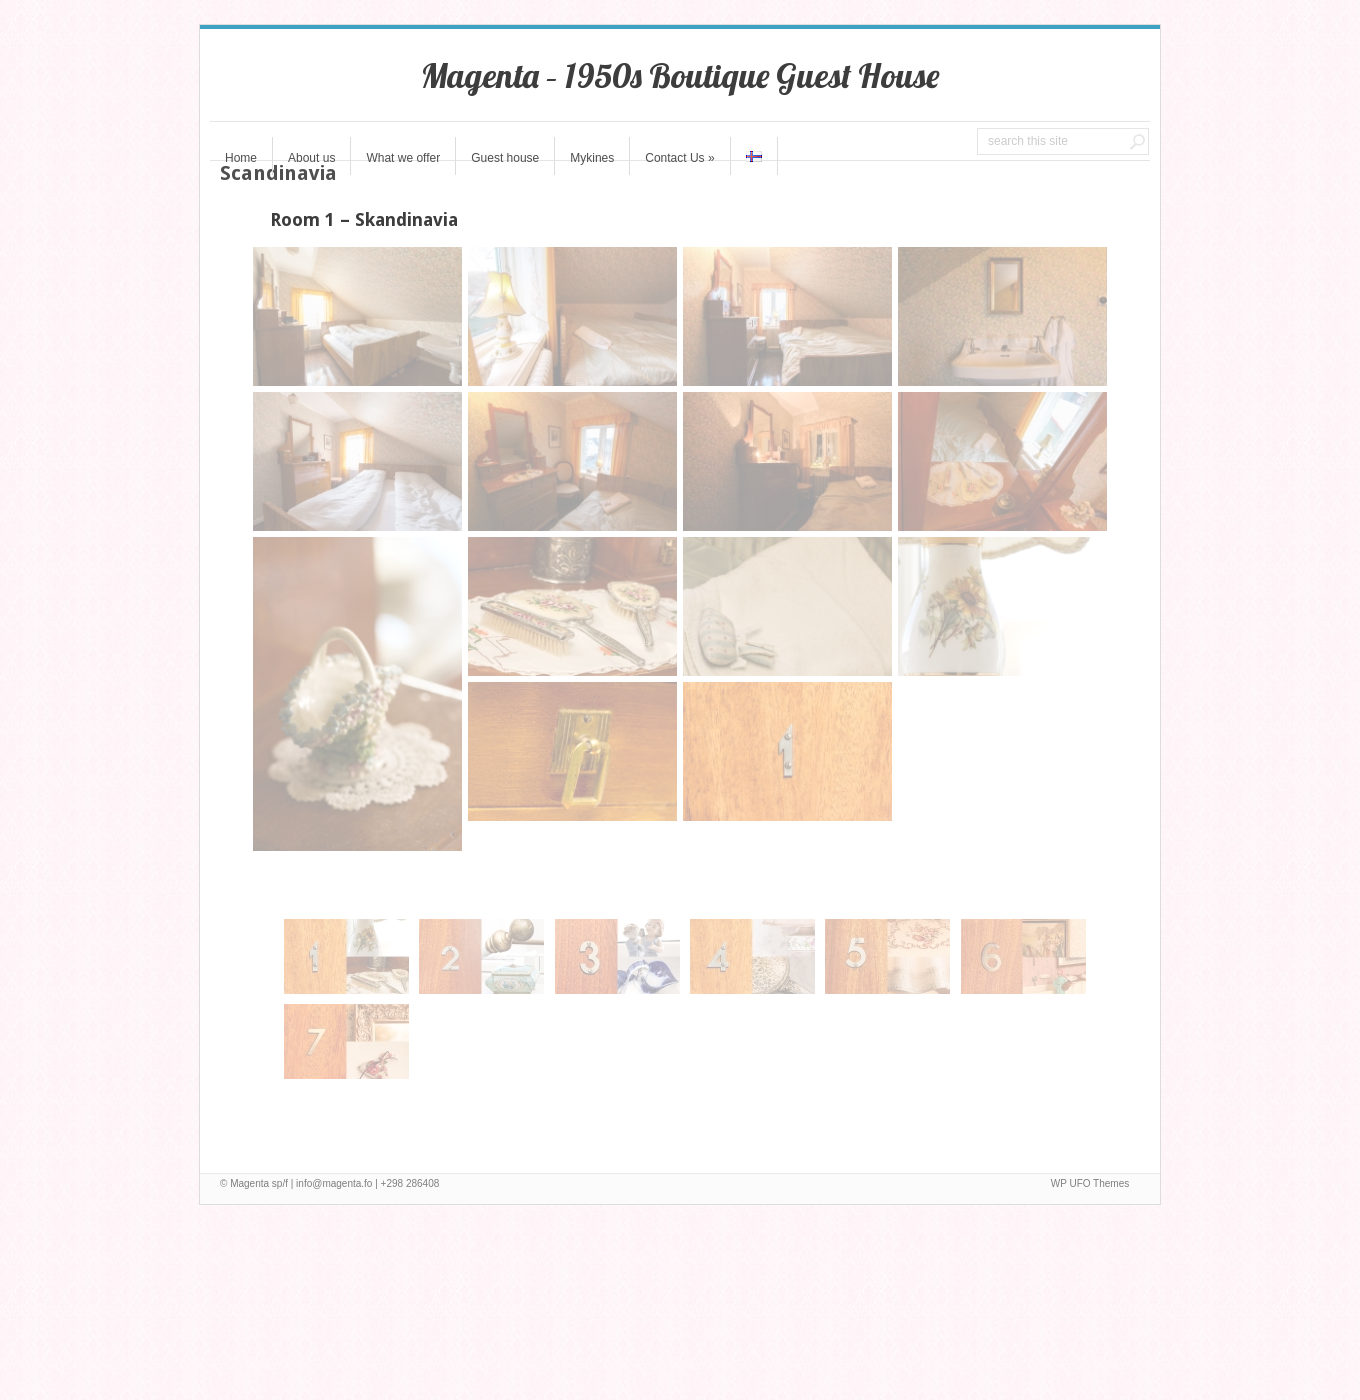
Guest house (505, 158)
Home (241, 158)
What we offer (403, 158)
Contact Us (679, 158)
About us (311, 158)
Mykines (592, 158)
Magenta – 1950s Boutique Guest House (680, 75)
